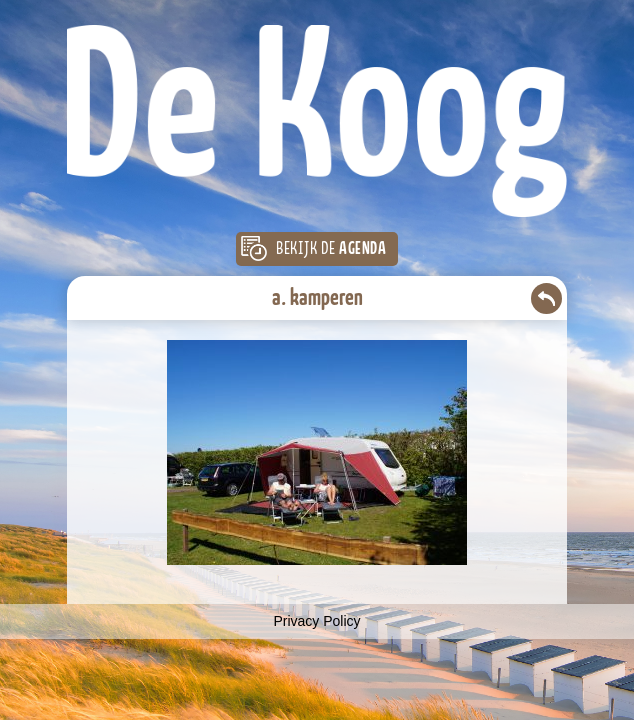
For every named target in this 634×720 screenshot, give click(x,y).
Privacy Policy (316, 621)
